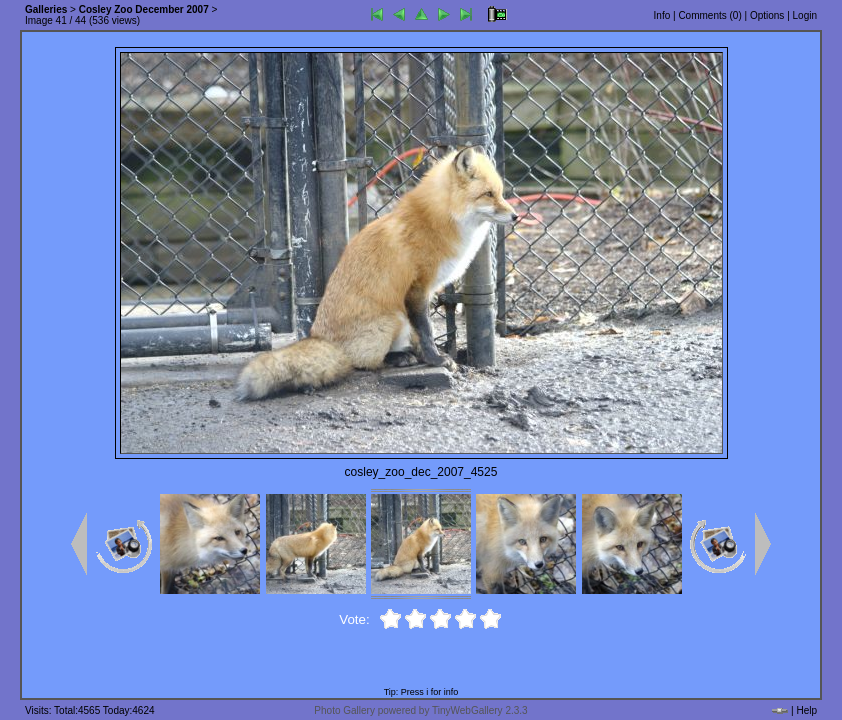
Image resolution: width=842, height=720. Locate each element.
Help (806, 710)
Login (805, 15)
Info (662, 15)
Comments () (709, 15)
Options (767, 15)
